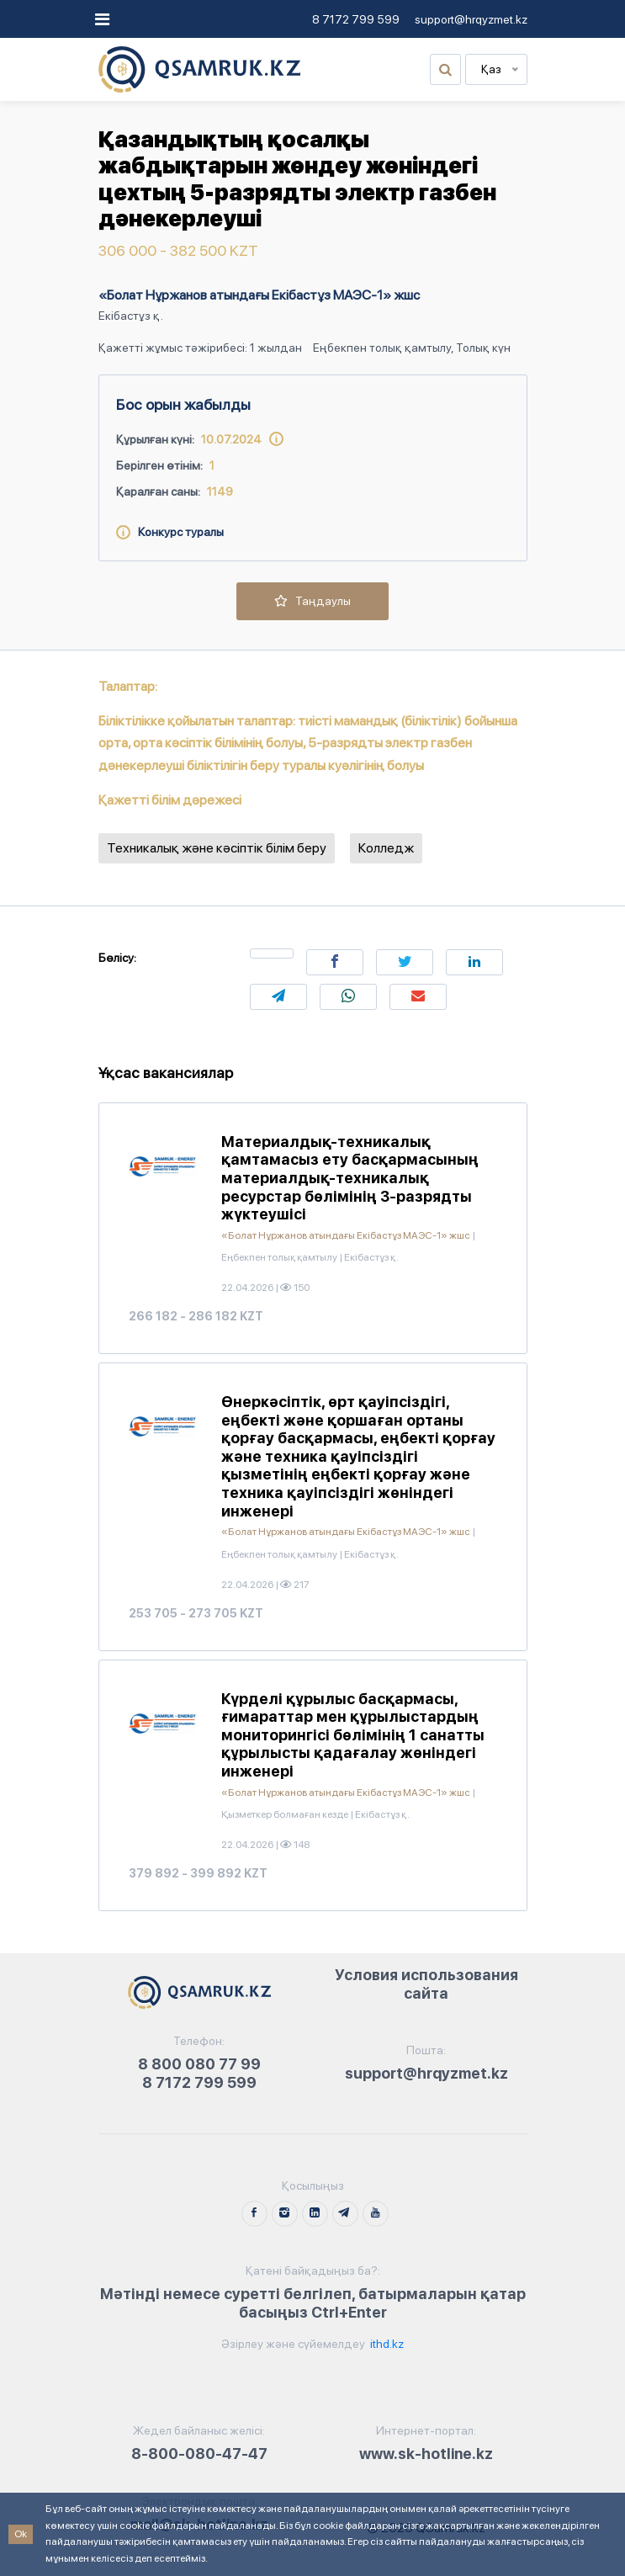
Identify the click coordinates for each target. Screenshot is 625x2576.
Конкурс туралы (170, 532)
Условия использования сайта (426, 1984)
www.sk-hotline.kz (426, 2453)
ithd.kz (386, 2343)
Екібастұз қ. (130, 315)
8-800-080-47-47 (199, 2453)
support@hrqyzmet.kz (471, 19)
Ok (20, 2534)
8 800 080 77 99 (199, 2064)
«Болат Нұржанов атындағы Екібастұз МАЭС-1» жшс (259, 295)
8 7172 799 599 (356, 19)
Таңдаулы (312, 601)
